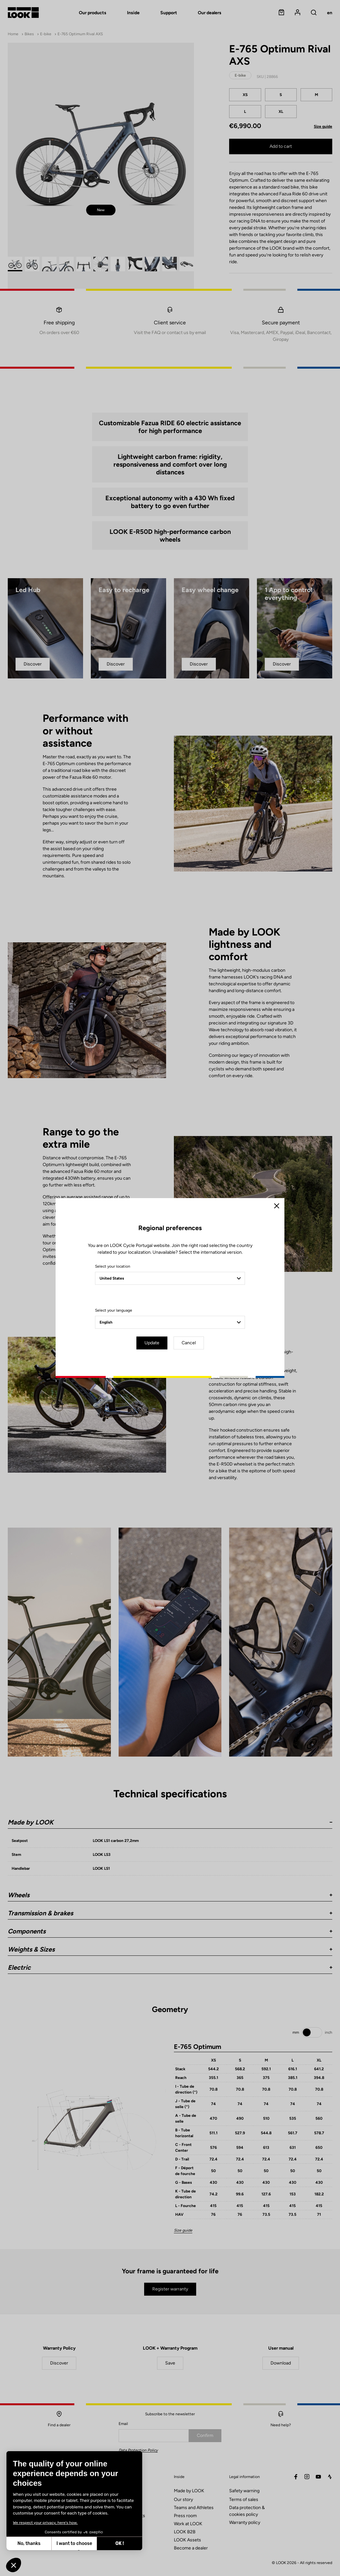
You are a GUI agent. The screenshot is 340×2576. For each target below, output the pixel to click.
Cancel (189, 1343)
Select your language (113, 1310)
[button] (13, 2565)
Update (151, 1343)
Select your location (112, 1266)
